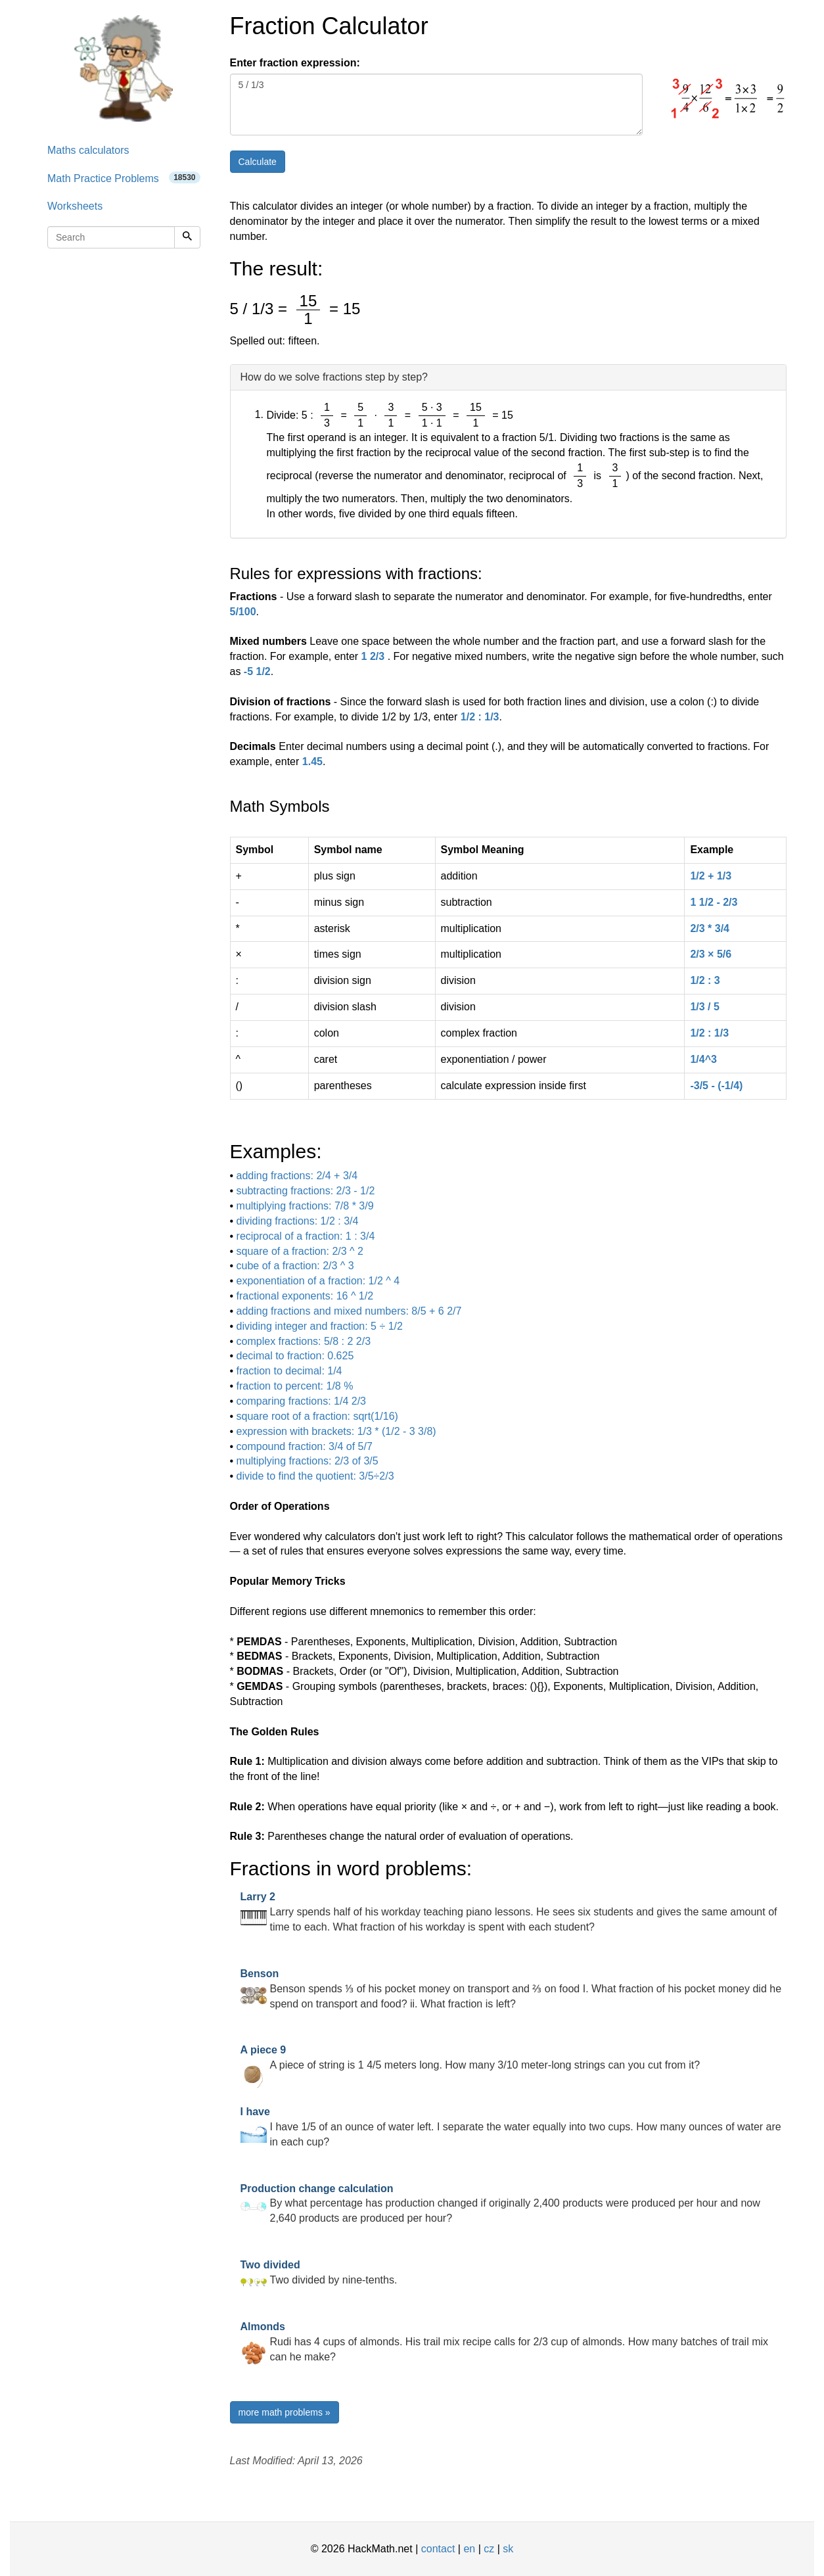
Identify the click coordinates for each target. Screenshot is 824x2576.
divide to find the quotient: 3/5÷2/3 (315, 1476)
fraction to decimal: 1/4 (289, 1370)
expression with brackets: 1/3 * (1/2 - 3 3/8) (336, 1431)
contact (438, 2548)
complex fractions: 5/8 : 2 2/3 (304, 1341)
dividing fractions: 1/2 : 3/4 (298, 1221)
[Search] (187, 237)
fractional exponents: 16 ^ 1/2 (305, 1295)
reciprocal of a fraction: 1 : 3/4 (306, 1236)
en (469, 2548)
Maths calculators (88, 150)
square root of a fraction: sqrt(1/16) (317, 1416)
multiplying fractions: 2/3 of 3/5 (307, 1460)
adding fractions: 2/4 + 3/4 (297, 1175)
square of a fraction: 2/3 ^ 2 (300, 1251)
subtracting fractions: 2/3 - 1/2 (306, 1190)
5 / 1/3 (436, 104)
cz (489, 2548)
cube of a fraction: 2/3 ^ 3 (295, 1265)
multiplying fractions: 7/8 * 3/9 (305, 1205)
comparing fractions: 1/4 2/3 (301, 1401)
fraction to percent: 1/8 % (295, 1386)
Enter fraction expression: (295, 62)
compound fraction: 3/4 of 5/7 (305, 1446)
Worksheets (75, 206)
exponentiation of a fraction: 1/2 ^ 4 (318, 1280)
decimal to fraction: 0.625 (295, 1355)
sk (508, 2548)
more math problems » (285, 2412)
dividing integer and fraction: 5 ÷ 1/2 (320, 1326)
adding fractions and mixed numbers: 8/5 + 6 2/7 (349, 1311)
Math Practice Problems (123, 178)
